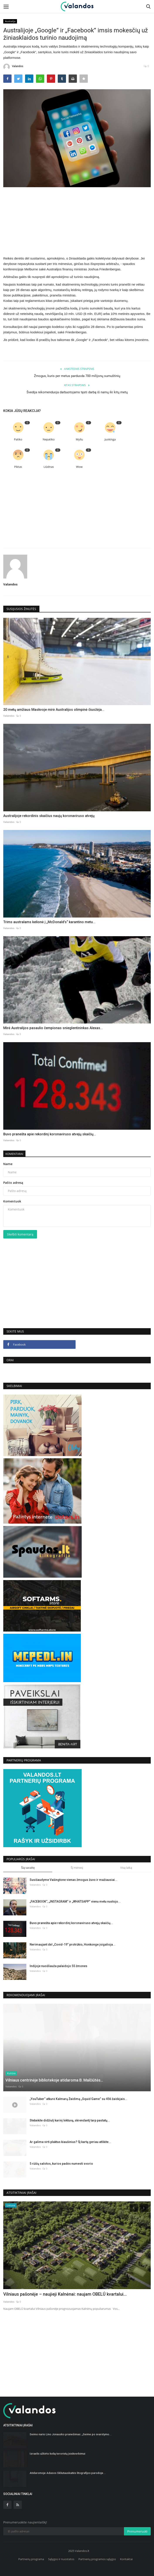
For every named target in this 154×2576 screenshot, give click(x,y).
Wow (79, 467)
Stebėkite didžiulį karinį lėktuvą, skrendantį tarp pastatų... (70, 2120)
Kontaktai (126, 2559)
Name (7, 1164)
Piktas (18, 467)
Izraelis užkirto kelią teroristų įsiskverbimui (57, 2453)
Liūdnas (49, 467)
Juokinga (110, 439)
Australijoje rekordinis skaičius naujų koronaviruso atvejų (49, 816)
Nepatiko (49, 439)
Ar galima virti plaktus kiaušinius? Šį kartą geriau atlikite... (70, 2142)
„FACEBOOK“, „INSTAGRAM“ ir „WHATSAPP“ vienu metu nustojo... (75, 1901)
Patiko (18, 439)
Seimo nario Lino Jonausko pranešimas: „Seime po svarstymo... (71, 2434)
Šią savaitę (28, 1868)
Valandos (13, 67)
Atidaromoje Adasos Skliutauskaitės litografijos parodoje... (68, 2473)
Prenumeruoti (137, 2531)
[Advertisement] (77, 225)
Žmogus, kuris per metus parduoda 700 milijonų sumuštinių (77, 376)
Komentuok (12, 1201)
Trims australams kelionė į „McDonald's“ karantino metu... (49, 922)
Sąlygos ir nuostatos (61, 2559)
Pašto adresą (13, 1183)
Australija (10, 21)
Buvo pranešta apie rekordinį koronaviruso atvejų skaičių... (49, 1134)
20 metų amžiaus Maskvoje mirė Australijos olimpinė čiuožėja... (53, 710)
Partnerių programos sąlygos (97, 2559)
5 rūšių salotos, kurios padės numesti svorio (61, 2163)
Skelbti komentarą (20, 1234)
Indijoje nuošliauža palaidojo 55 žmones (58, 1966)
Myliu (79, 439)
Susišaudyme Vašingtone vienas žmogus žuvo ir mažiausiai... (73, 1880)
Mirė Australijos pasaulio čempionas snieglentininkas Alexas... (53, 1028)
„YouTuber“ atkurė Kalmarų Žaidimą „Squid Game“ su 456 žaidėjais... (78, 2099)
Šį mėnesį (77, 1868)
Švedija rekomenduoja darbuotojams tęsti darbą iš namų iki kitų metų (77, 392)
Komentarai (14, 1154)
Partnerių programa (31, 2559)
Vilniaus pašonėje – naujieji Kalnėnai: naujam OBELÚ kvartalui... (65, 2294)
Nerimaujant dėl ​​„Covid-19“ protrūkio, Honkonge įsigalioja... (72, 1944)
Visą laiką (126, 1868)
